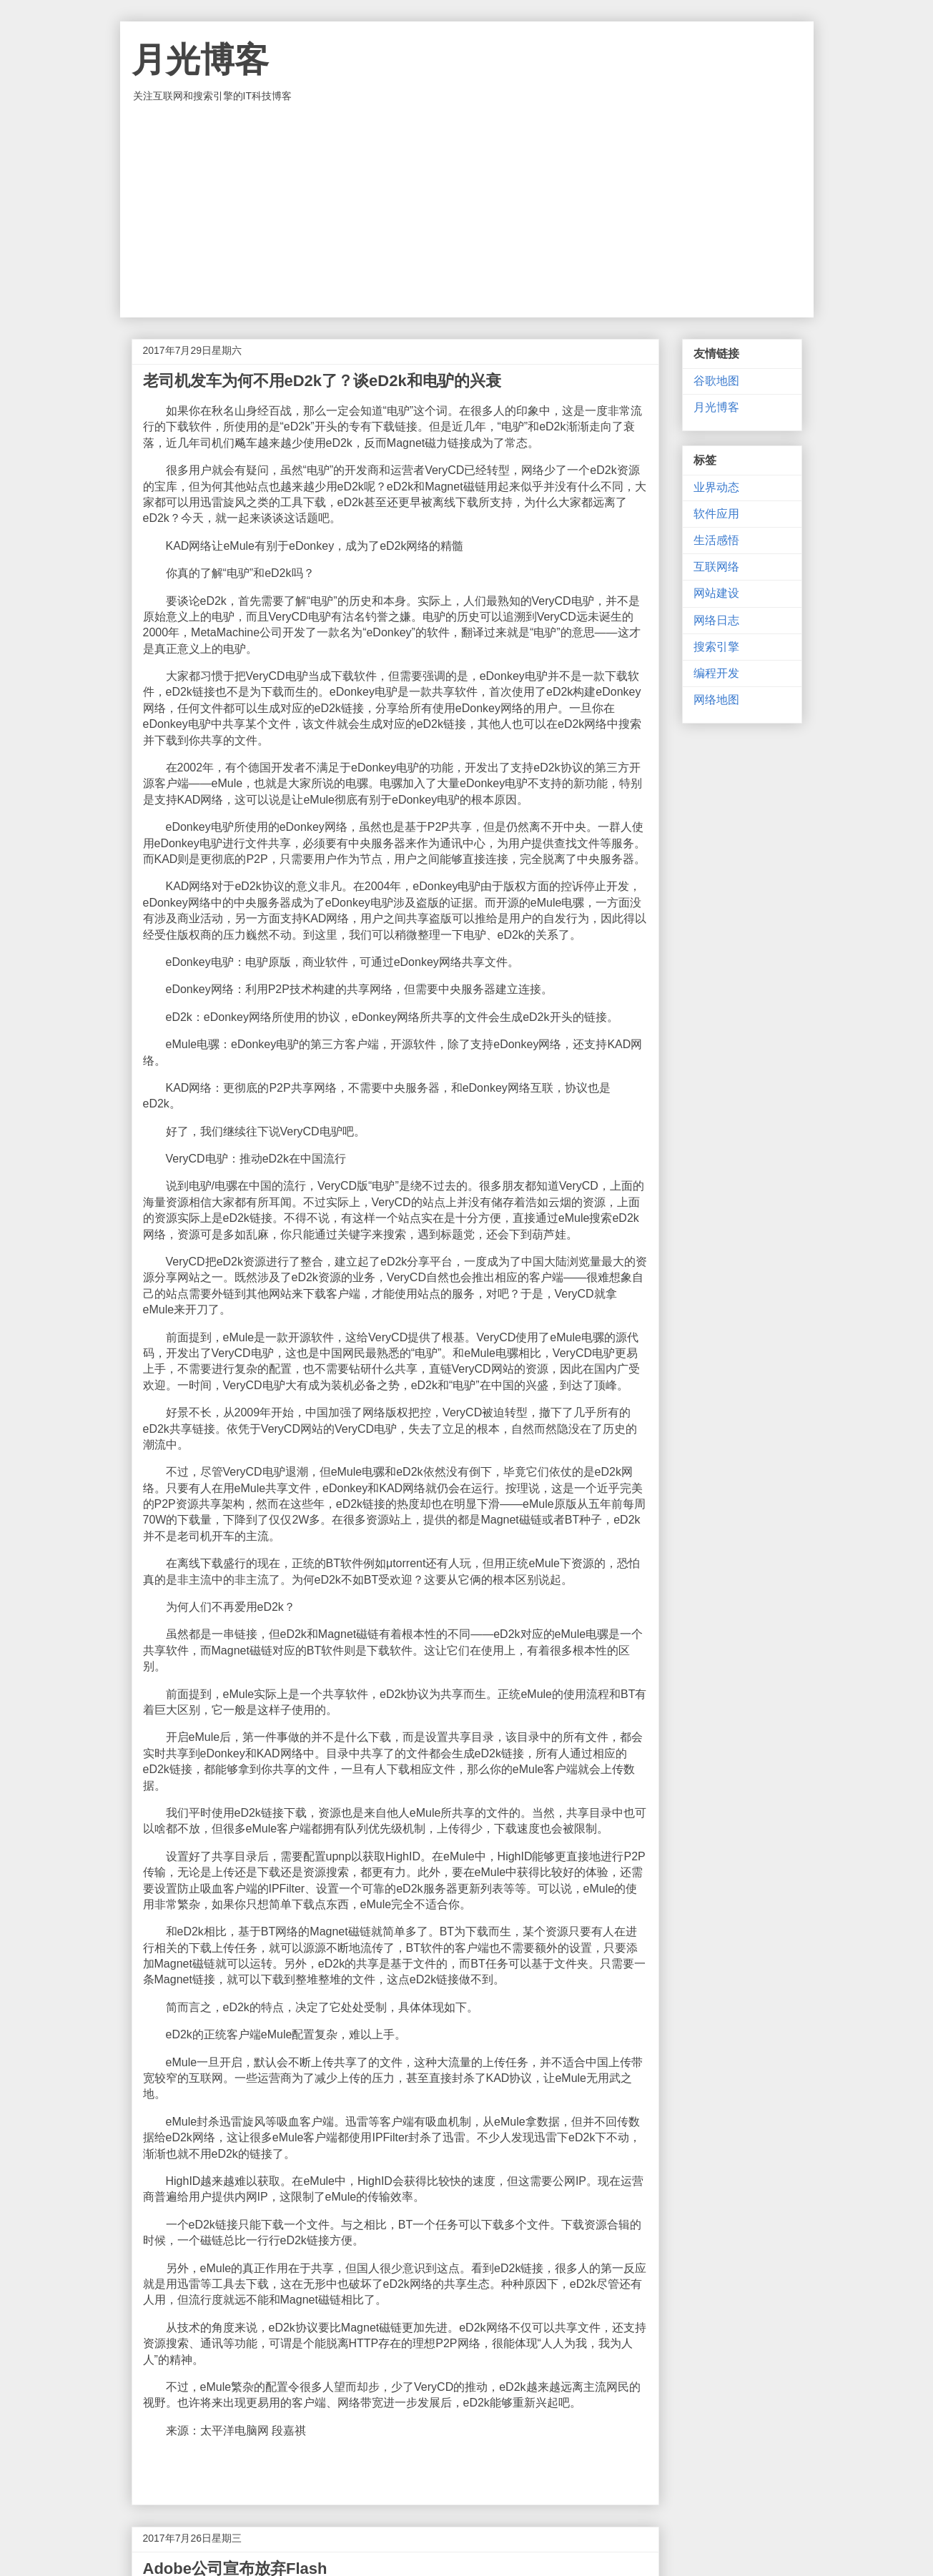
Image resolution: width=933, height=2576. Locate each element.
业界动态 (716, 487)
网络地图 (716, 700)
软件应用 (716, 514)
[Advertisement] (467, 210)
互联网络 (716, 567)
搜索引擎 (716, 647)
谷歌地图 (716, 381)
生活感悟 (716, 540)
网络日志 (716, 620)
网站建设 (716, 593)
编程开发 (716, 673)
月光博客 (200, 60)
